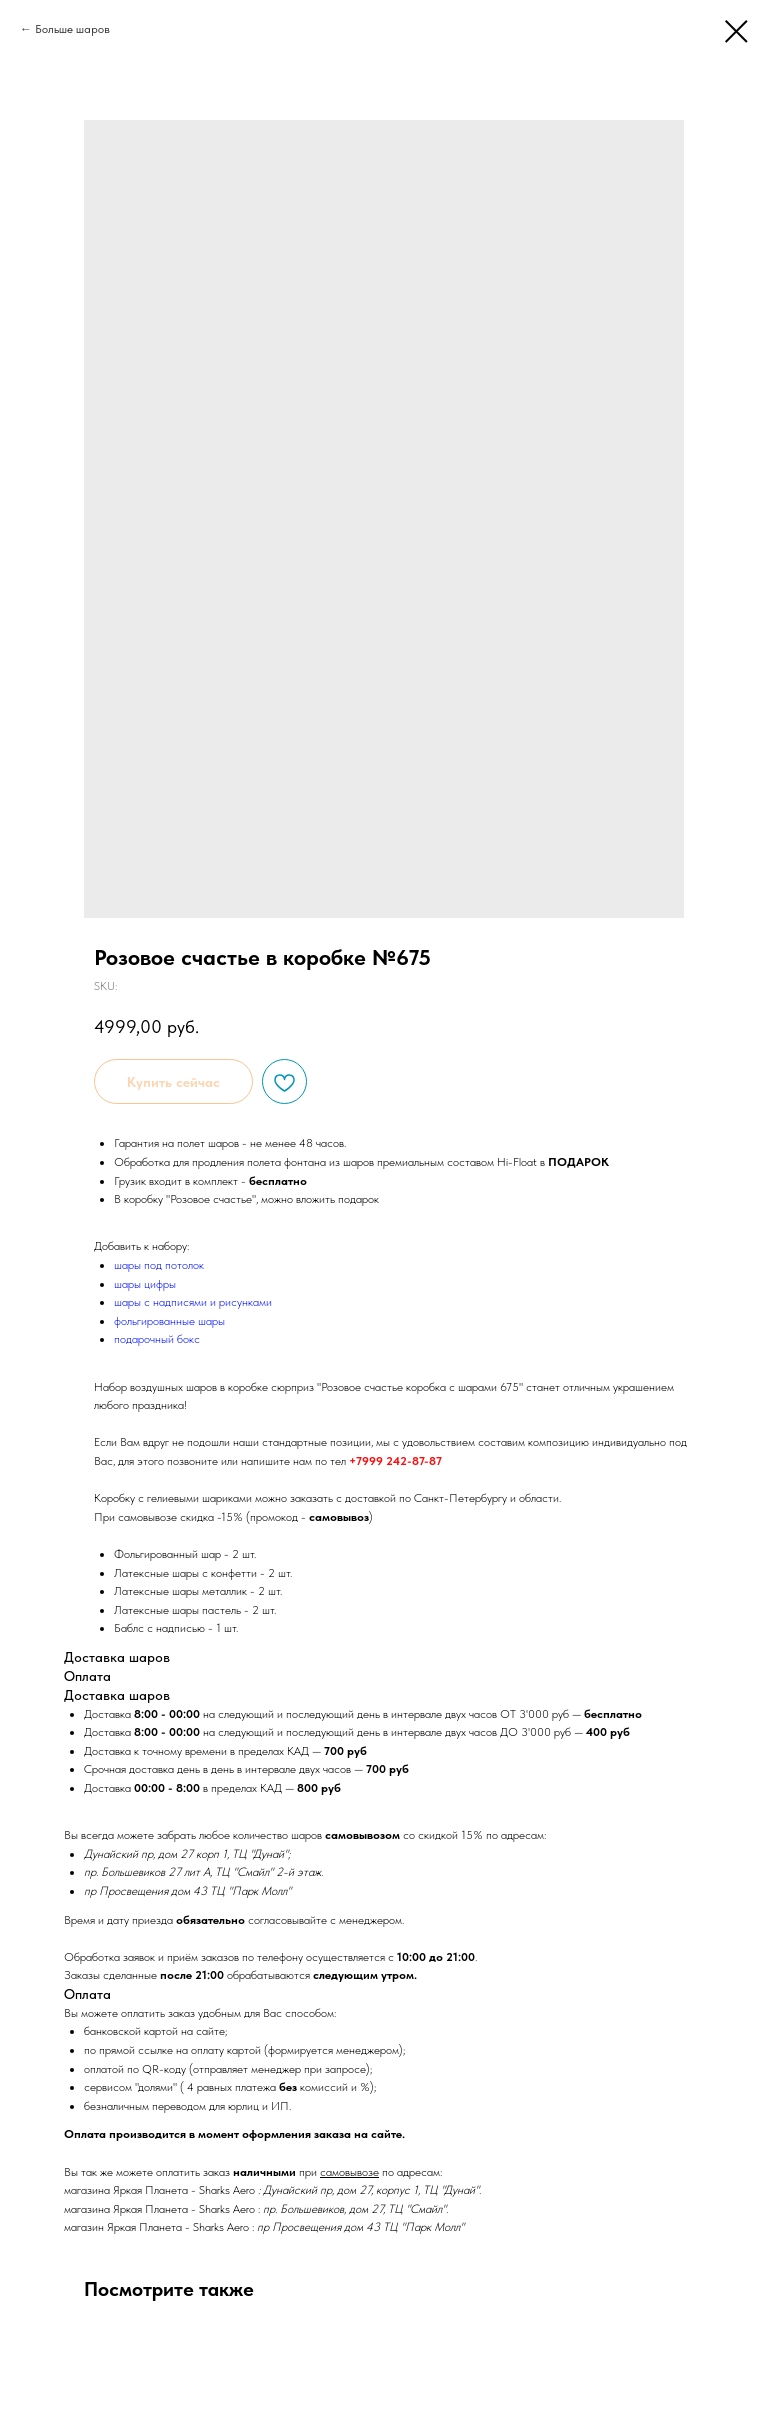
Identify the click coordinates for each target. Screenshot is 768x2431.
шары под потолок (159, 1265)
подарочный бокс (157, 1339)
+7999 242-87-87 (395, 1461)
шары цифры (145, 1284)
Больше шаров (72, 29)
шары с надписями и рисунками (193, 1302)
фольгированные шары (169, 1321)
